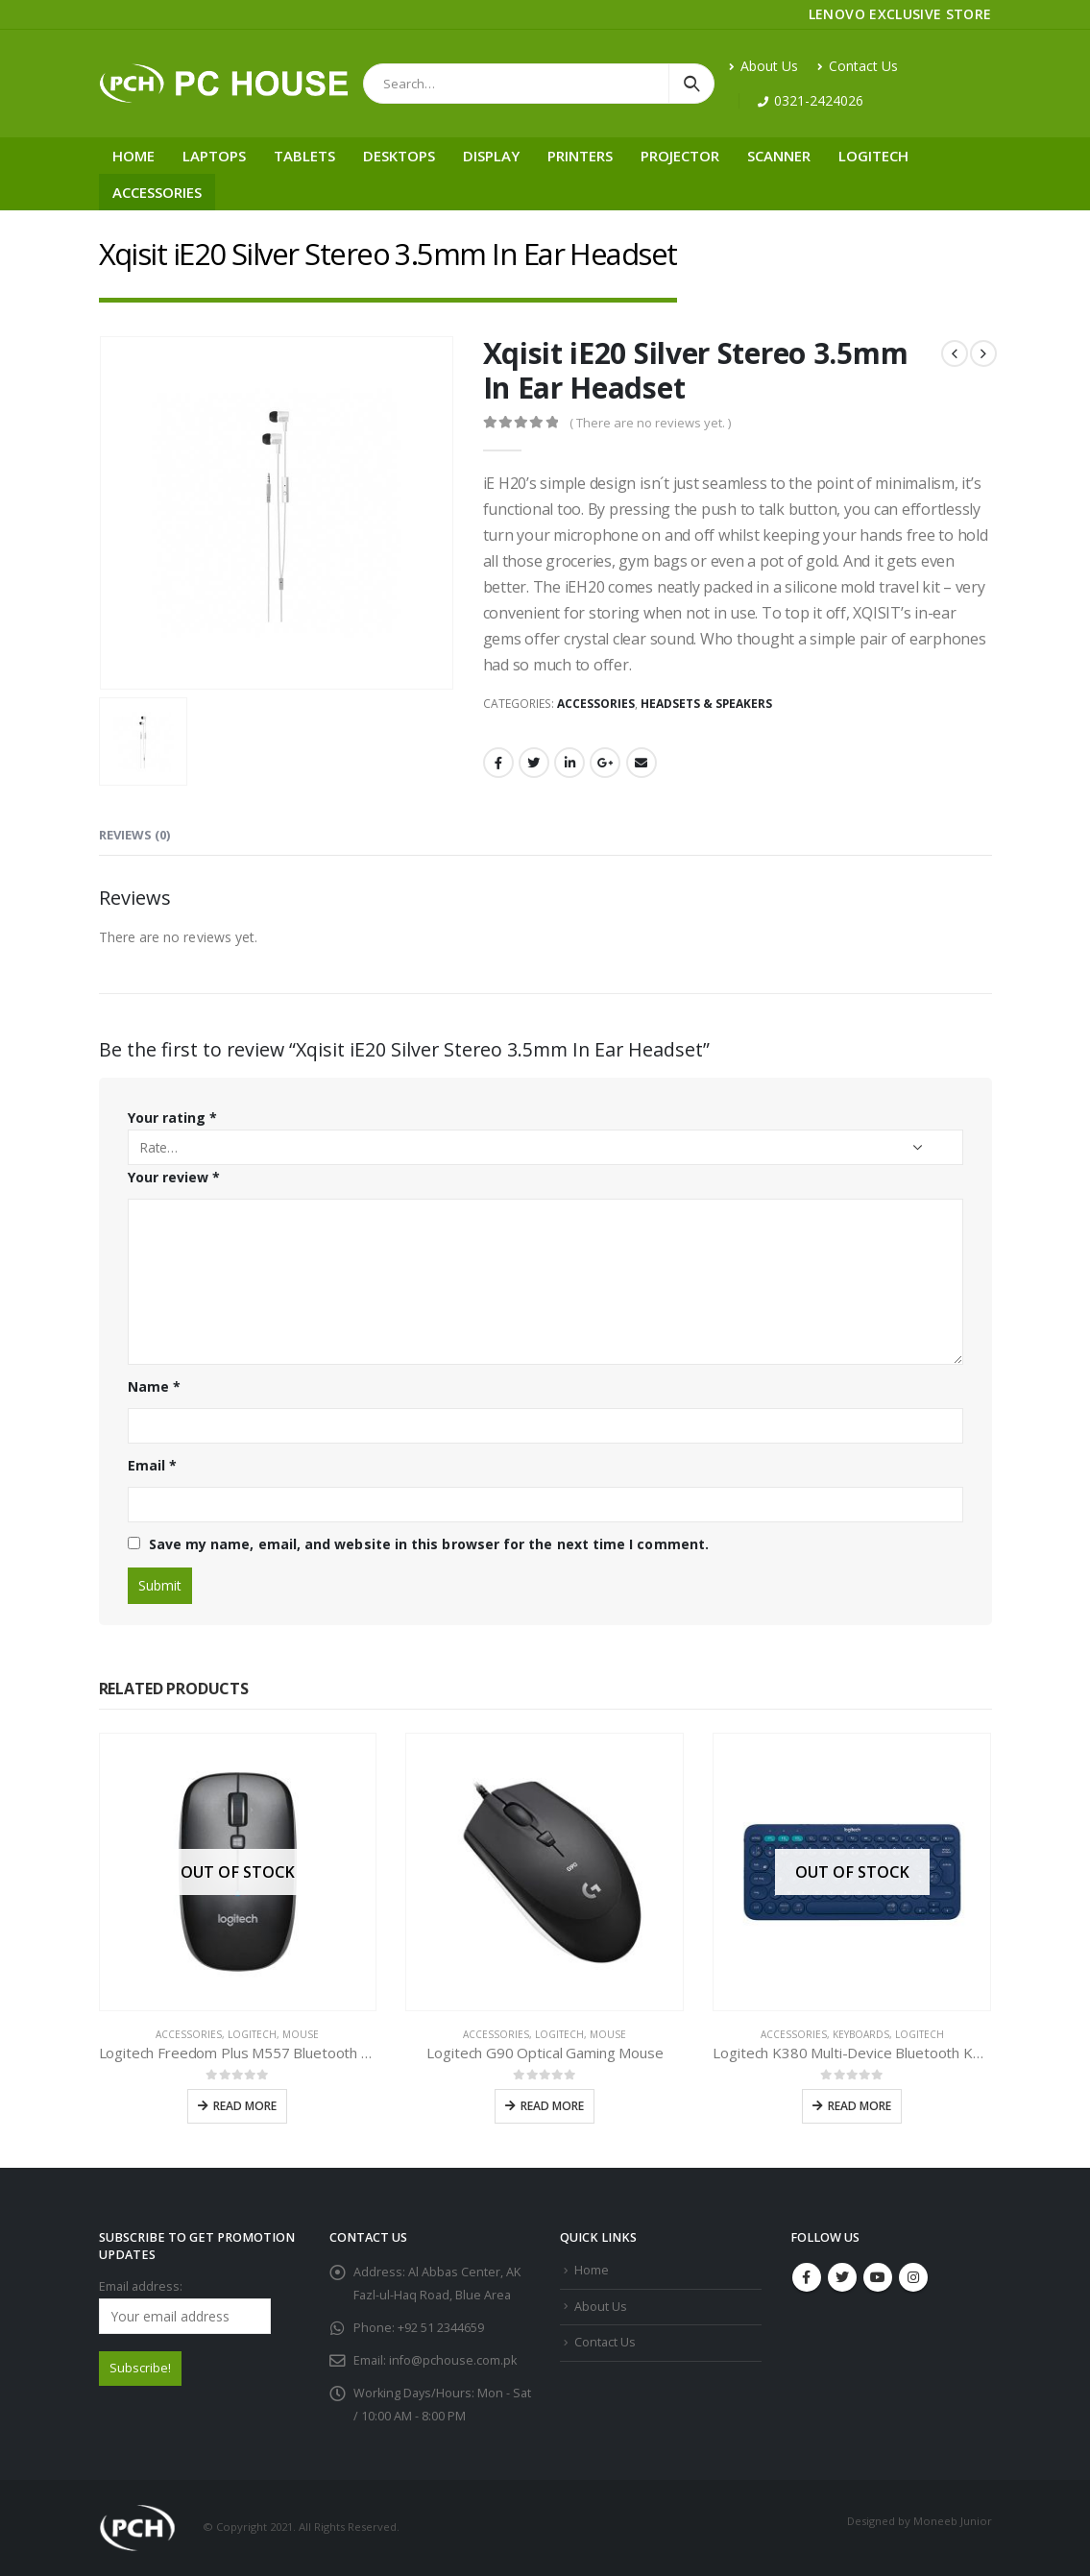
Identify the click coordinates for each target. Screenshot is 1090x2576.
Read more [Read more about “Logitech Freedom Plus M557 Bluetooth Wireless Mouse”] (245, 2106)
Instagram (913, 2277)
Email (641, 762)
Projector (680, 155)
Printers (580, 155)
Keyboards (861, 2034)
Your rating (172, 1117)
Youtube (877, 2277)
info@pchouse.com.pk (453, 2360)
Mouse (300, 2034)
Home (133, 155)
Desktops (399, 155)
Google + (605, 762)
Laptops (214, 155)
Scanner (779, 155)
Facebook (498, 762)
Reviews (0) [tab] (134, 834)
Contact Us (857, 66)
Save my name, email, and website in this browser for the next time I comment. (429, 1544)
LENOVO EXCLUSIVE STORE (900, 14)
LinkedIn (569, 762)
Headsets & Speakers (706, 703)
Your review (174, 1177)
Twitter (534, 762)
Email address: (185, 2306)
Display (491, 155)
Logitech (873, 155)
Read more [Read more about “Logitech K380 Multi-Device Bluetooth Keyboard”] (859, 2106)
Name (154, 1386)
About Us (763, 66)
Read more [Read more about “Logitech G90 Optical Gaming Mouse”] (552, 2106)
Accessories (157, 192)
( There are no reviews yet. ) (650, 422)
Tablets (304, 155)
